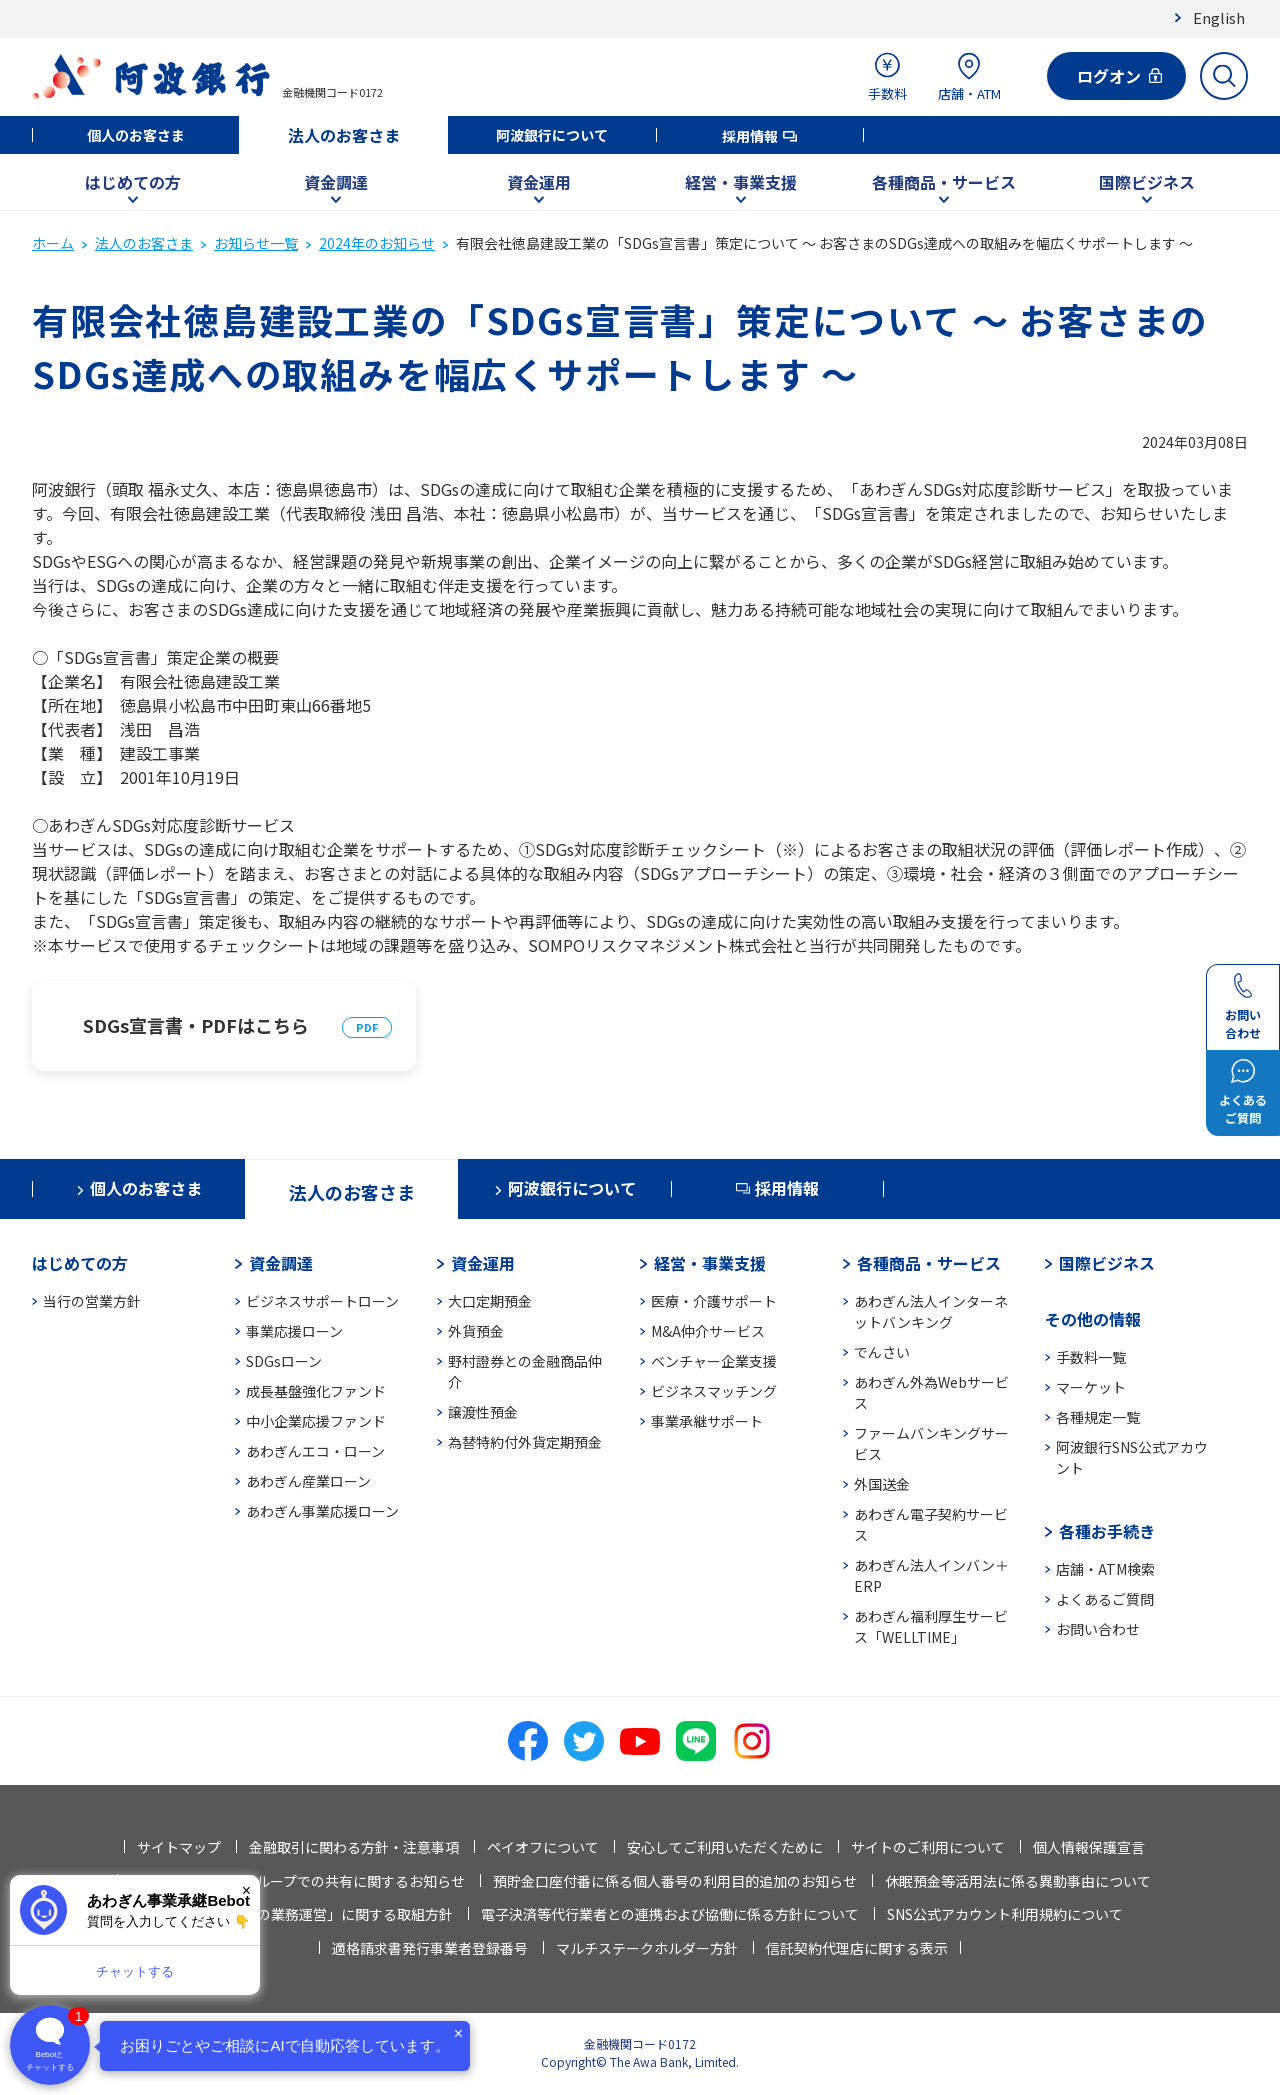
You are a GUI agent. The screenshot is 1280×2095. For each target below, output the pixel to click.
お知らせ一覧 (256, 243)
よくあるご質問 (1105, 1599)
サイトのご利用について (928, 1847)
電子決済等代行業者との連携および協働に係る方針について (670, 1914)
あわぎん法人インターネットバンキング (931, 1311)
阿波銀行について (552, 135)
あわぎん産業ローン (308, 1481)
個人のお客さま (136, 135)
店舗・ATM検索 (1105, 1569)
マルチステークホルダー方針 (647, 1948)
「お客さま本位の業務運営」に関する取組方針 (306, 1914)
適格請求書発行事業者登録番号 (430, 1948)
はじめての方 (133, 182)
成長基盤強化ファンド (316, 1391)
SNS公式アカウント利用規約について (1005, 1914)
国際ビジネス (1147, 182)
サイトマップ (179, 1847)
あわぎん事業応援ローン (322, 1511)
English (1219, 17)
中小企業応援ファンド (316, 1421)
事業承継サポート (707, 1421)
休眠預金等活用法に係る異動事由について (1018, 1881)
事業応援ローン (294, 1331)
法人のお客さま (344, 135)
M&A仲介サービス (708, 1331)
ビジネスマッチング (714, 1391)
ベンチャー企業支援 (714, 1361)
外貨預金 (476, 1331)
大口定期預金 (490, 1301)
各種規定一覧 (1098, 1417)
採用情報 (750, 136)
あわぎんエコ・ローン (315, 1451)
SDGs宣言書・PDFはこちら (196, 1025)
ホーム (53, 243)
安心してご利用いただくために (725, 1847)
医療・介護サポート (714, 1301)
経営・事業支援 (741, 182)
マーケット (1091, 1387)
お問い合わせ (1098, 1629)
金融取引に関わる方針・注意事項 (354, 1847)
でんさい (882, 1352)
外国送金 (882, 1484)
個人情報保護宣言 (1089, 1847)
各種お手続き (1107, 1531)
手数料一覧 (1091, 1357)
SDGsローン (284, 1361)
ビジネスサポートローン (322, 1301)
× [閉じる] (246, 1890)
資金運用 (539, 182)
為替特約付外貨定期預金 (525, 1442)
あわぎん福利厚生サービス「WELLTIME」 (931, 1626)
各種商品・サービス (944, 182)
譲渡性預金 (483, 1412)
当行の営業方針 (92, 1301)
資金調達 (336, 182)
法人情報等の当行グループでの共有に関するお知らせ (297, 1881)
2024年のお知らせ (377, 243)
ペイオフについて (543, 1847)
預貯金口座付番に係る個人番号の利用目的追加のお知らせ (675, 1881)
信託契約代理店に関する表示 (857, 1948)
